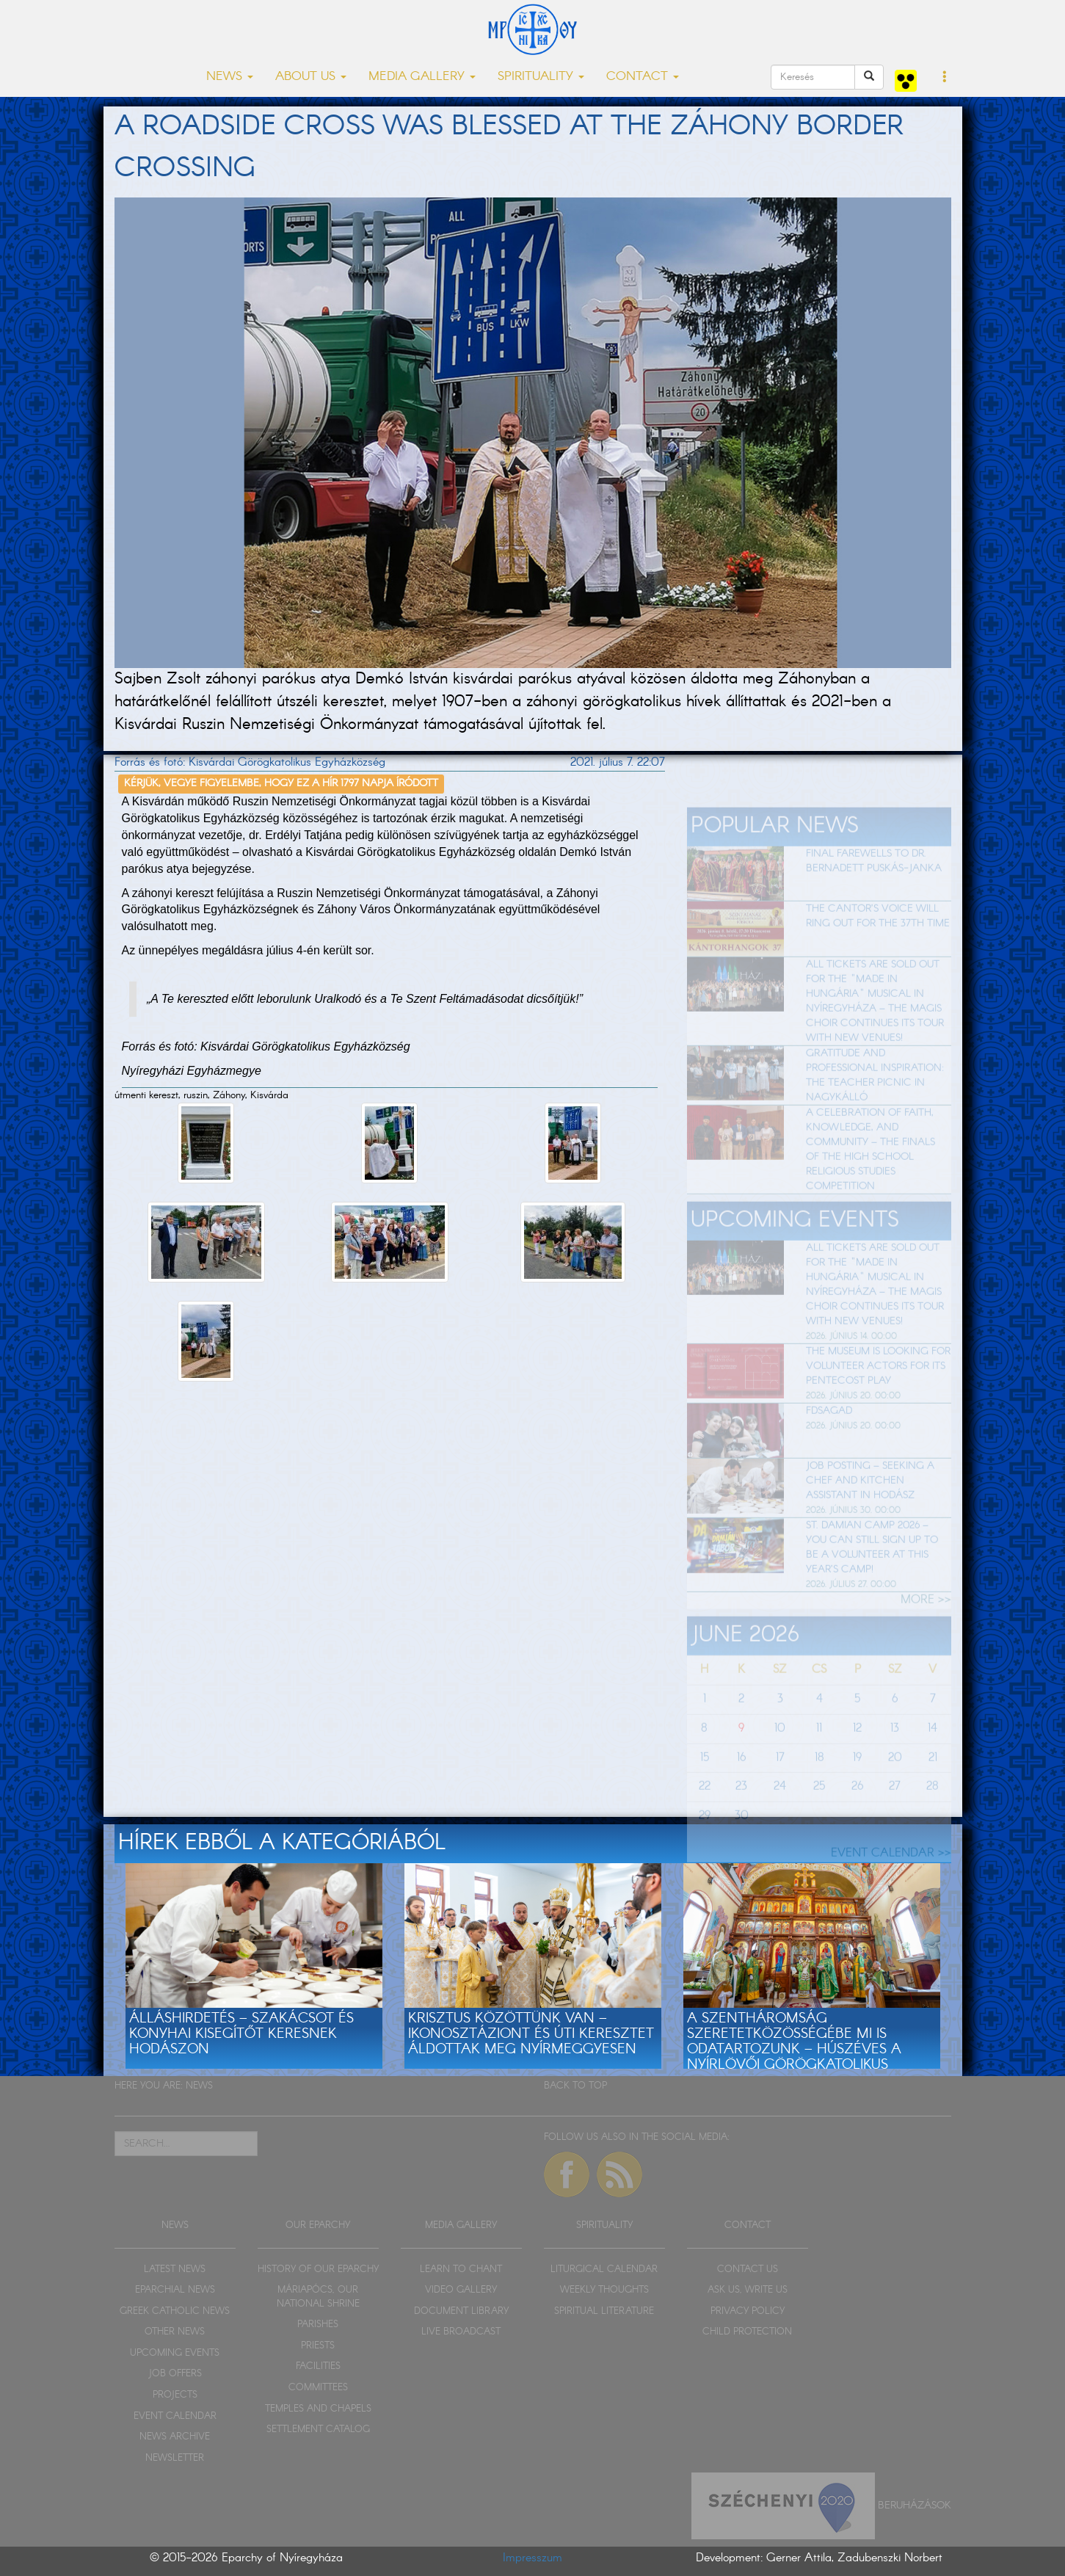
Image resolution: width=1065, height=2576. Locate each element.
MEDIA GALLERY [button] (422, 77)
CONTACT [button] (642, 77)
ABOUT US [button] (310, 77)
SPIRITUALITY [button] (541, 77)
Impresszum (532, 2558)
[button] (945, 78)
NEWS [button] (229, 77)
